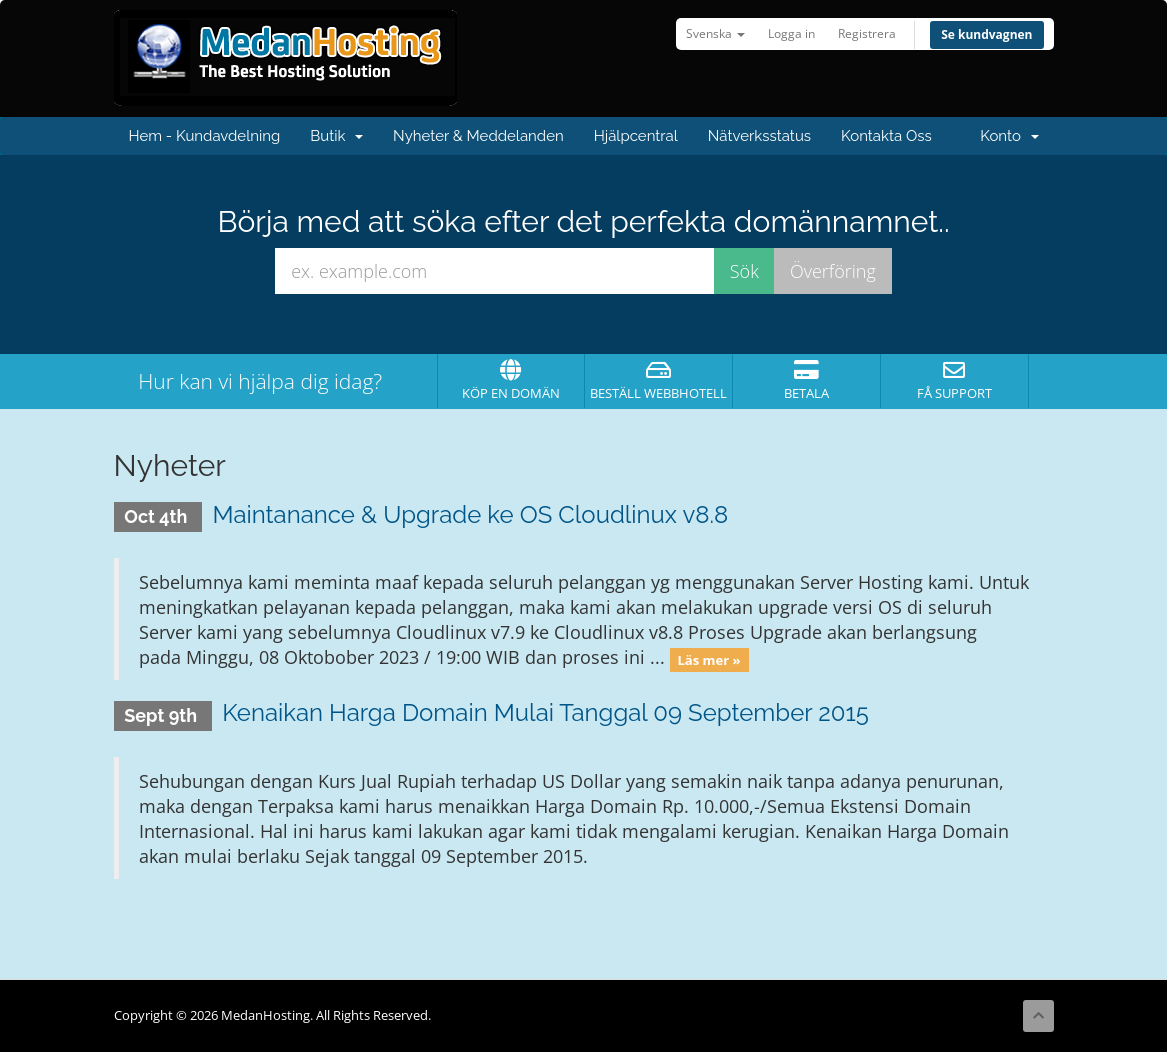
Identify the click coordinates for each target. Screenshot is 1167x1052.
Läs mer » (708, 659)
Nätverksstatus (759, 136)
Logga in (791, 33)
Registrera (867, 33)
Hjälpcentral (636, 136)
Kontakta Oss (886, 136)
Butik (336, 136)
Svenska (715, 33)
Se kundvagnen (986, 34)
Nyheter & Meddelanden (478, 136)
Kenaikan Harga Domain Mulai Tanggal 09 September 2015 (545, 712)
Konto (1009, 136)
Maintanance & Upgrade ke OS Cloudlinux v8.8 (470, 514)
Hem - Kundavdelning (205, 136)
